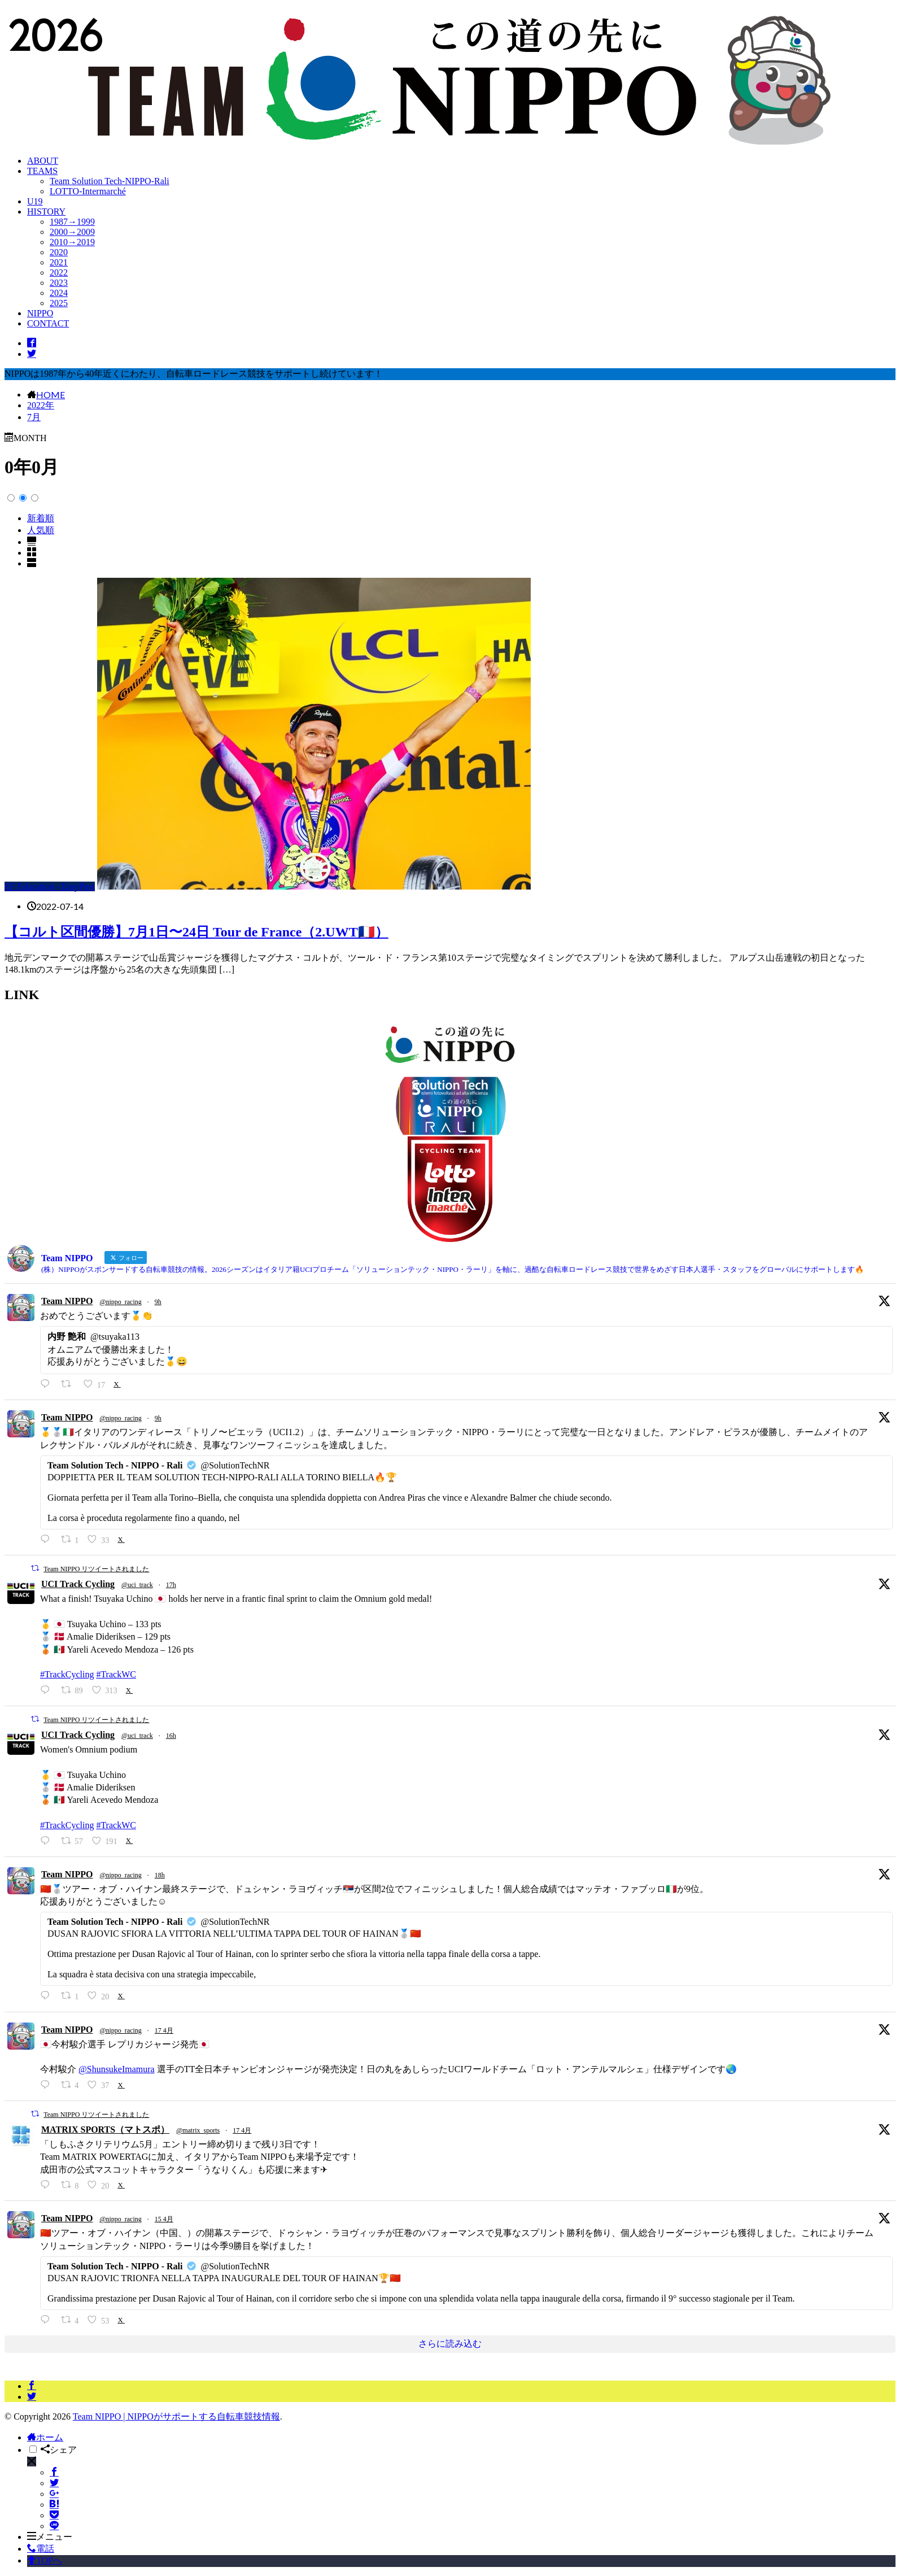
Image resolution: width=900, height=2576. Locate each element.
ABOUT (42, 160)
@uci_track (137, 1585)
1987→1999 (72, 221)
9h (158, 1302)
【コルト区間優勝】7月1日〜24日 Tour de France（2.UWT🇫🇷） (196, 932)
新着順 (40, 518)
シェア (59, 2450)
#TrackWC (116, 1674)
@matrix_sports (198, 2130)
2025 (59, 303)
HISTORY (46, 211)
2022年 (40, 405)
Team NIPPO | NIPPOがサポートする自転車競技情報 (176, 2416)
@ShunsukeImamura (116, 2069)
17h (171, 1585)
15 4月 (164, 2219)
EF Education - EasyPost (50, 886)
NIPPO (40, 313)
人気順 (40, 530)
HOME (50, 394)
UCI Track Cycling (78, 1584)
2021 (59, 262)
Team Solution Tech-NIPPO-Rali (109, 181)
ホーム (45, 2437)
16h (171, 1736)
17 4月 (164, 2030)
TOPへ (44, 2560)
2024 (59, 293)
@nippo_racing (120, 1302)
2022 (59, 272)
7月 (34, 417)
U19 (35, 201)
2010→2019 (72, 242)
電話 (40, 2548)
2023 (59, 282)
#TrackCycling (67, 1674)
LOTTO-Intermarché (88, 191)
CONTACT (48, 323)
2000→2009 (72, 232)
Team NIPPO (67, 1301)
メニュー (49, 2537)
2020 (59, 252)
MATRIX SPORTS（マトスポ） (105, 2129)
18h (160, 1875)
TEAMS (42, 171)
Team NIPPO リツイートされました (96, 1569)
